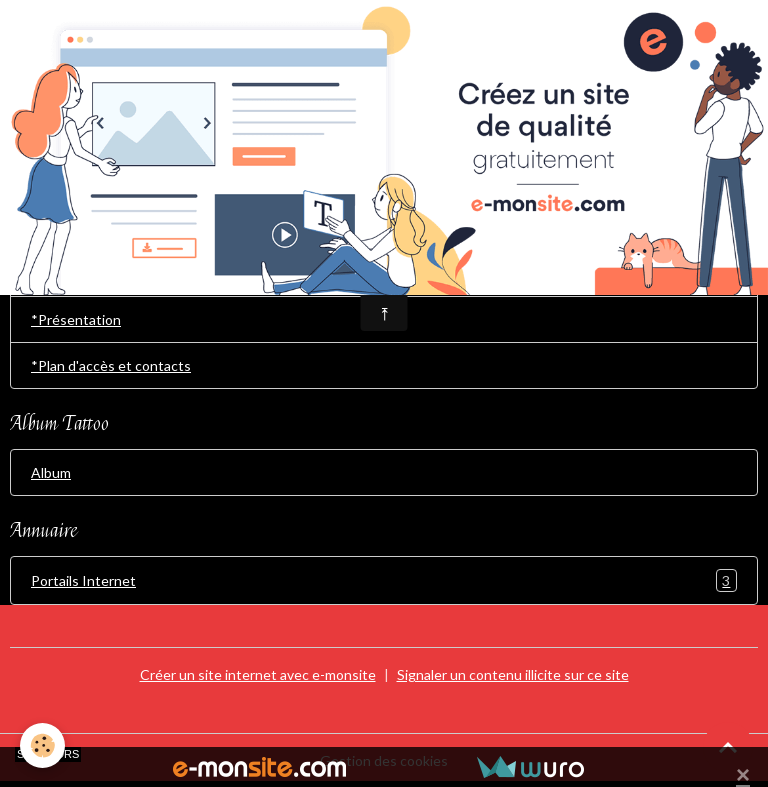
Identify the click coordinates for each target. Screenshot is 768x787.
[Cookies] (42, 745)
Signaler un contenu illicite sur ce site (513, 674)
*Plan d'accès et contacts (111, 365)
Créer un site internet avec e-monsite (258, 674)
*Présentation (76, 319)
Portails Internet (384, 580)
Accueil (54, 273)
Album (51, 472)
